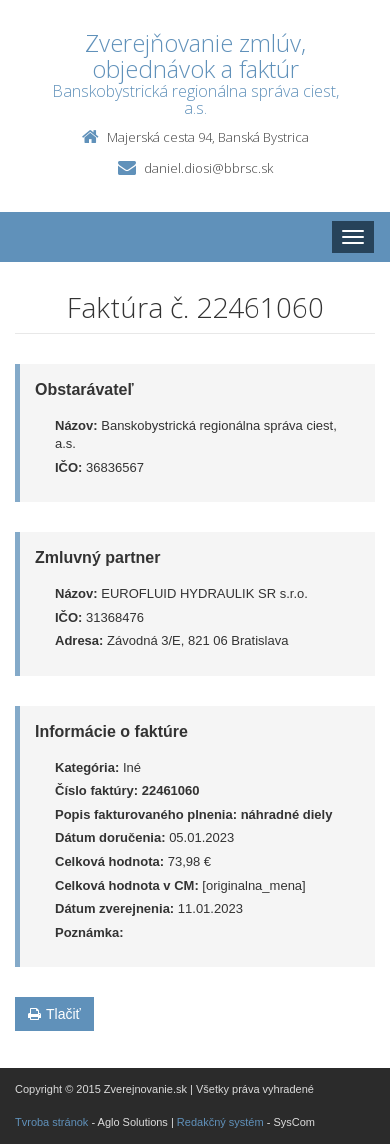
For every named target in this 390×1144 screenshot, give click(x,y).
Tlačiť (54, 1014)
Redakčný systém (220, 1122)
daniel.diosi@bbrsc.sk (208, 168)
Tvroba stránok (51, 1122)
